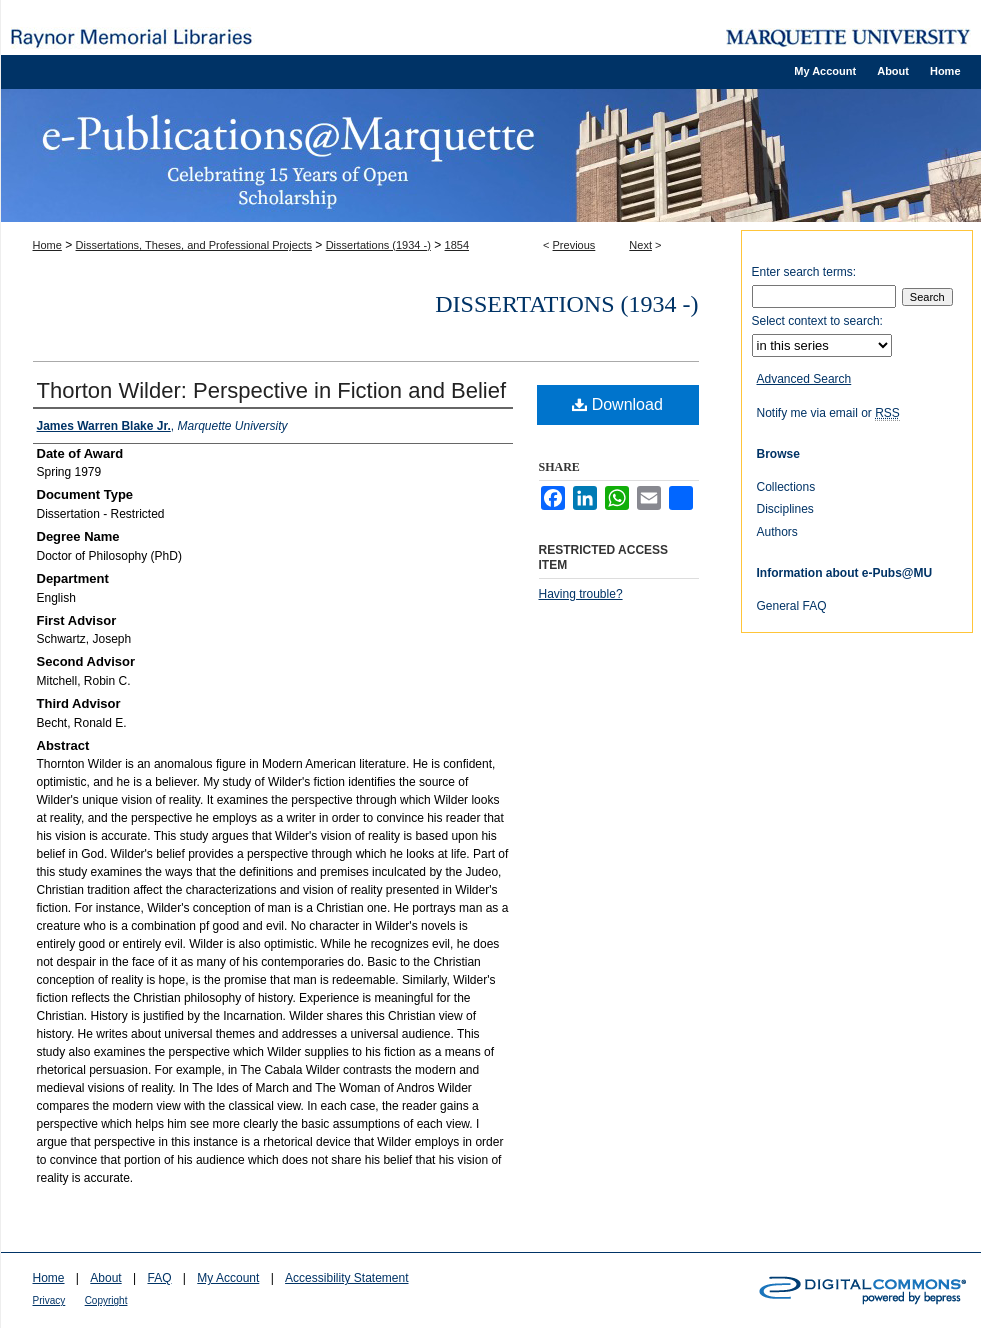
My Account (228, 1278)
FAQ (159, 1278)
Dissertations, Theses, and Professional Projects (194, 245)
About (105, 1278)
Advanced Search (804, 379)
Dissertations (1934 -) (378, 245)
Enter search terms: (804, 272)
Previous (574, 245)
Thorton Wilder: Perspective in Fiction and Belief (272, 390)
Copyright (106, 1300)
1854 (457, 245)
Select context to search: (817, 321)
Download (617, 404)
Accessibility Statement (346, 1278)
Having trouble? (581, 594)
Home (47, 245)
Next (640, 245)
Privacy (49, 1300)
